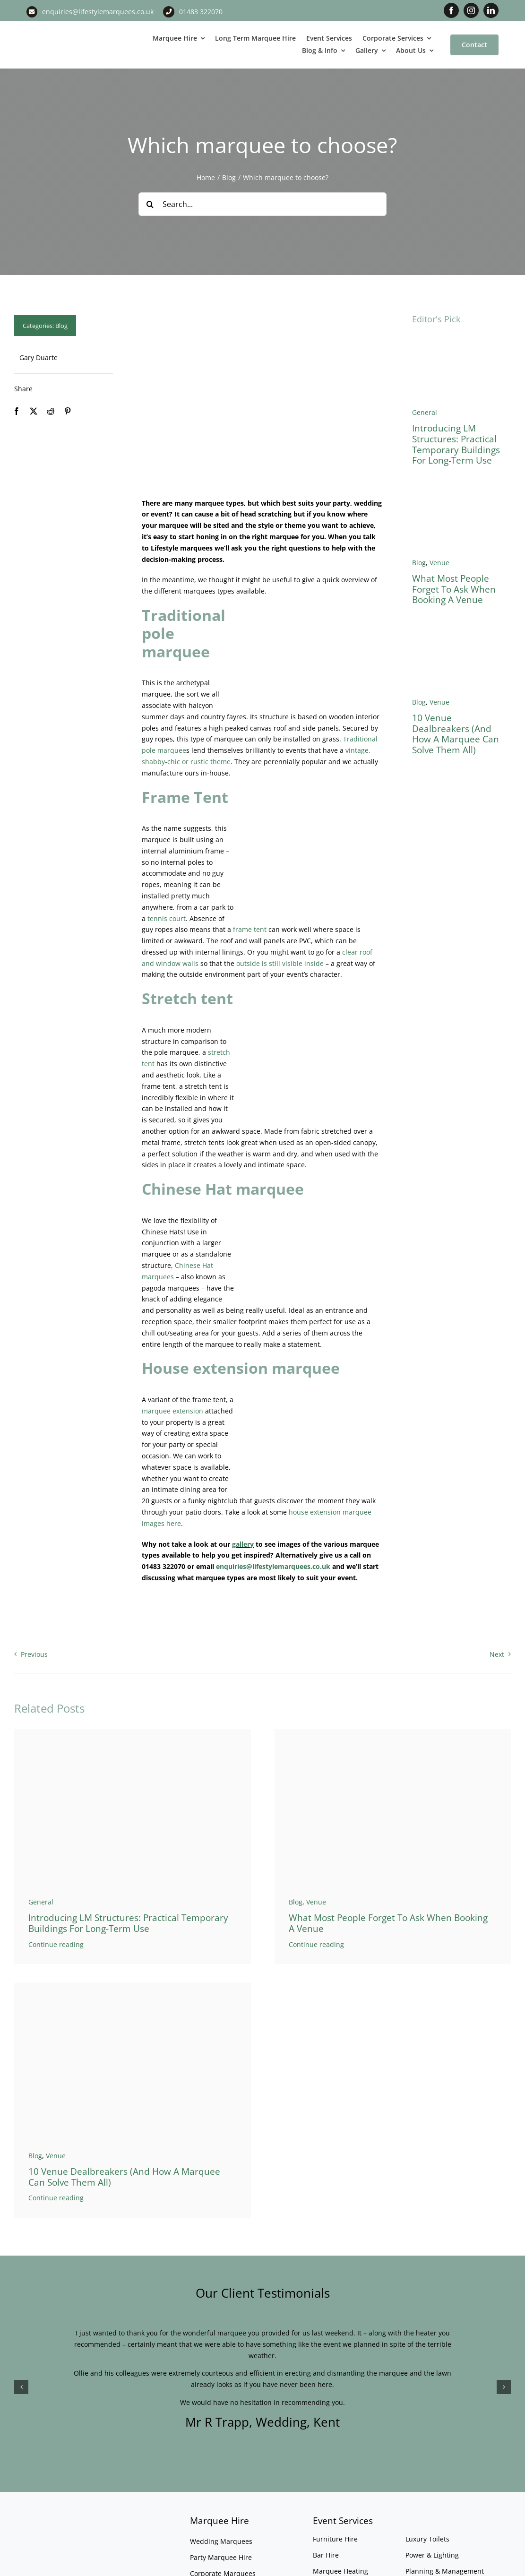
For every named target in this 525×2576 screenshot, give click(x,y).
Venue (439, 562)
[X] (33, 411)
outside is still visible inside (280, 963)
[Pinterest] (67, 411)
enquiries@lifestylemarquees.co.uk (98, 11)
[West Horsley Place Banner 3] (461, 492)
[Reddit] (50, 411)
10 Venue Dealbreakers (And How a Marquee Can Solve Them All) (455, 734)
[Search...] (262, 204)
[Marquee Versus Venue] (461, 632)
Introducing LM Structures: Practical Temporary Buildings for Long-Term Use (456, 444)
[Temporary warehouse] (461, 342)
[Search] (150, 204)
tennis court (166, 918)
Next (497, 1654)
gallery (243, 1544)
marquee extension (172, 1410)
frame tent (250, 929)
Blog (61, 325)
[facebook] (451, 10)
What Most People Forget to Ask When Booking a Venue (454, 589)
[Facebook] (16, 411)
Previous (34, 1654)
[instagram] (471, 10)
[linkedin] (491, 10)
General (424, 412)
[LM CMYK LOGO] (65, 30)
